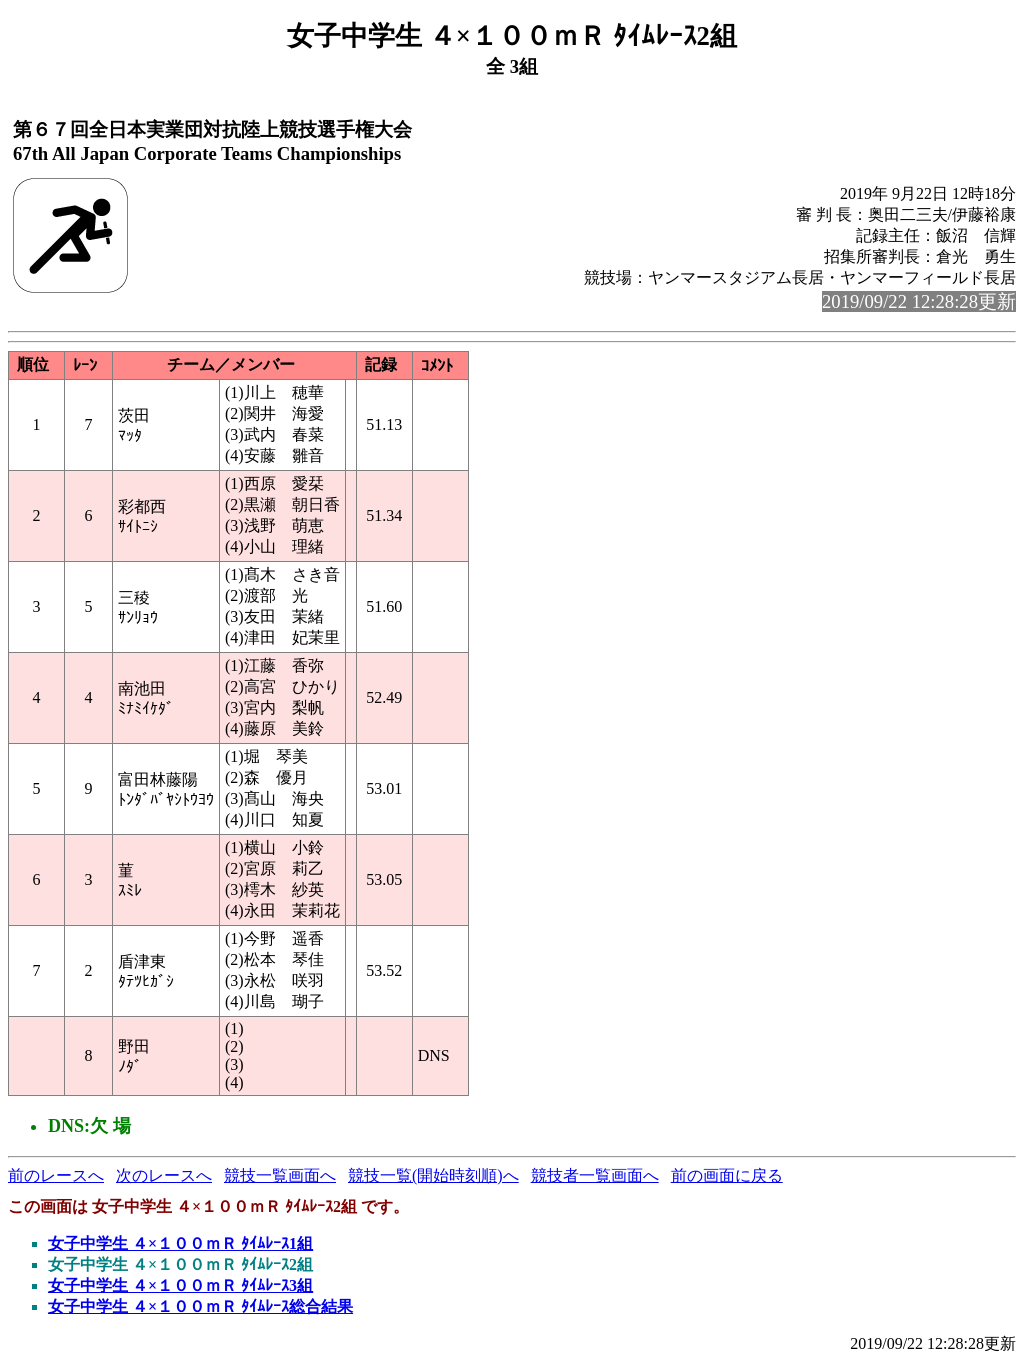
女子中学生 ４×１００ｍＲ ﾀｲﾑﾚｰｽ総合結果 (200, 1306)
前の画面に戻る (727, 1175)
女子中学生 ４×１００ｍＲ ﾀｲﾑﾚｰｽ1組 (180, 1243)
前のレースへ (56, 1175)
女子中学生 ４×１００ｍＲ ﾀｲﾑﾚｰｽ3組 (180, 1285)
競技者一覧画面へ (595, 1175)
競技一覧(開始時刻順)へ (433, 1175)
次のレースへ (164, 1175)
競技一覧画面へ (280, 1175)
